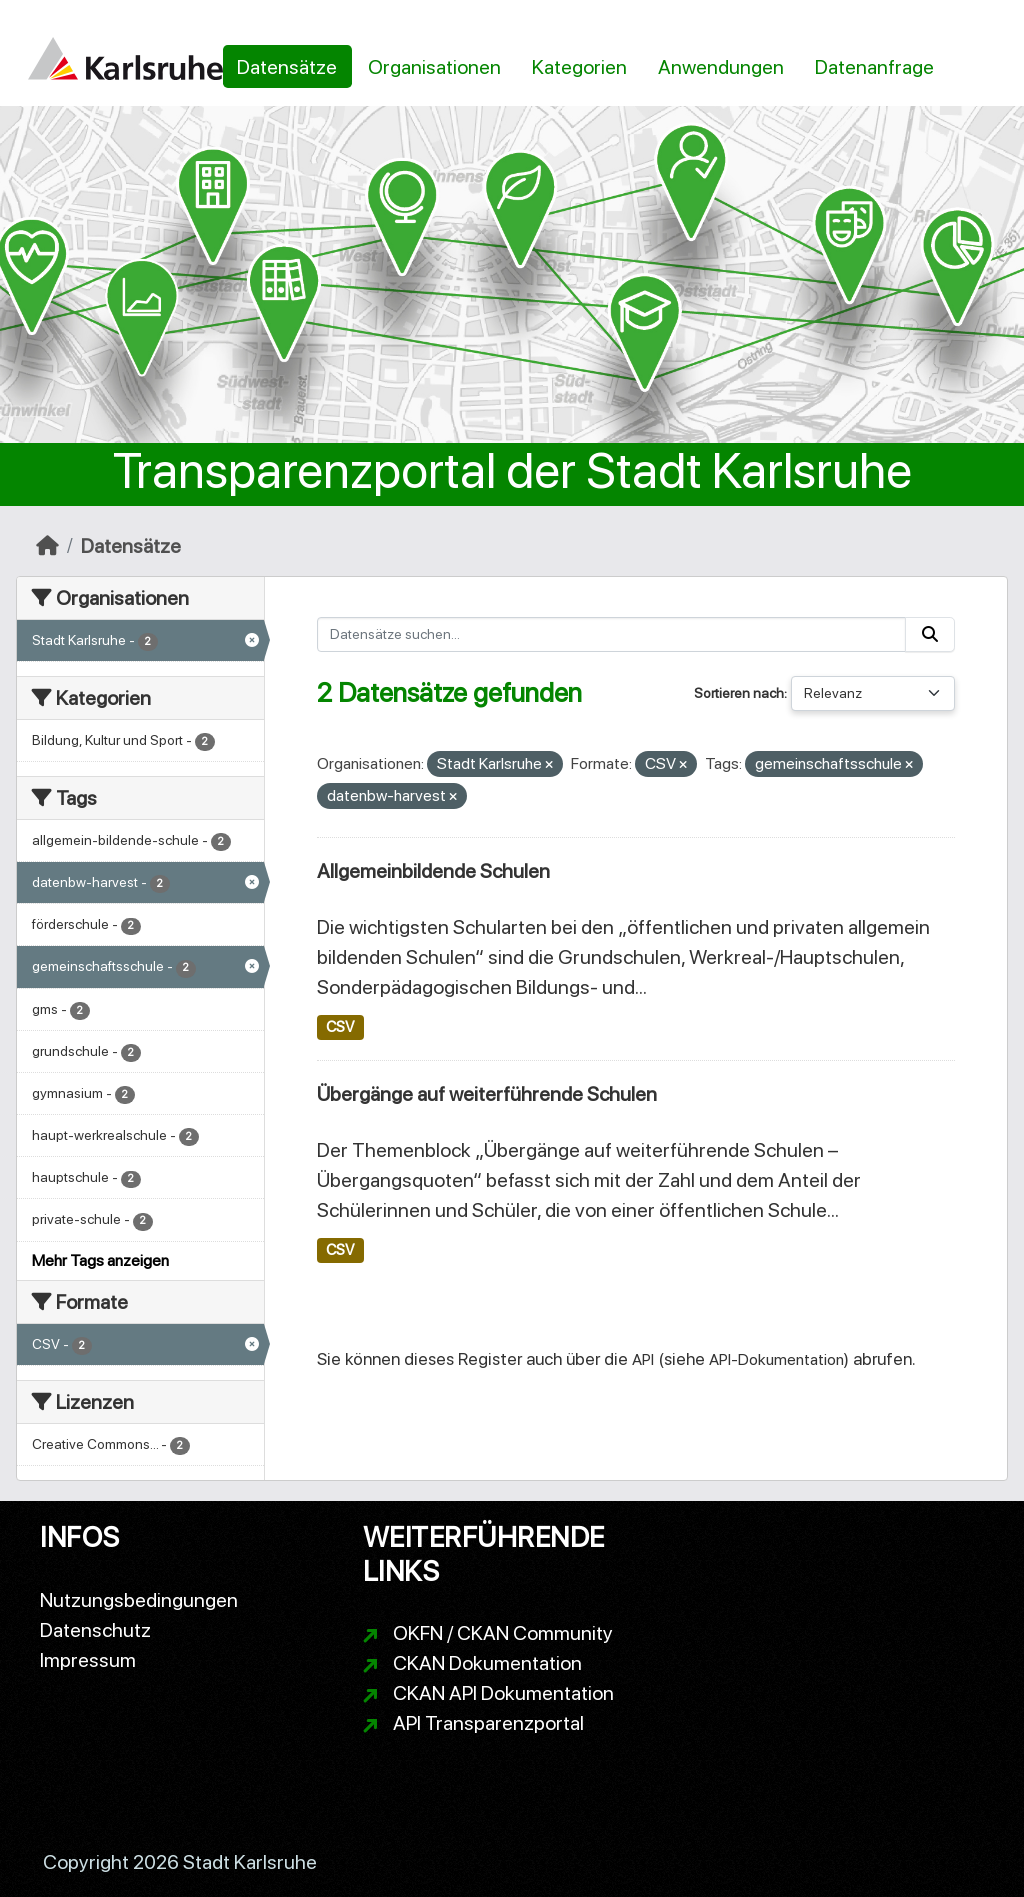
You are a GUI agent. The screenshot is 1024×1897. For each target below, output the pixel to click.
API (643, 1359)
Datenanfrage (874, 67)
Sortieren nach (739, 693)
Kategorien (579, 67)
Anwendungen (721, 67)
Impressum (88, 1660)
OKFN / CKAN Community (503, 1633)
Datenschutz (95, 1630)
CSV (340, 1027)
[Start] (47, 546)
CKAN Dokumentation (487, 1663)
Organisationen (434, 67)
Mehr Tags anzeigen (100, 1260)
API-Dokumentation (776, 1359)
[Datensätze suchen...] (612, 634)
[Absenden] (930, 634)
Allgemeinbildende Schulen (433, 871)
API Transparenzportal (488, 1723)
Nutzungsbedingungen (139, 1600)
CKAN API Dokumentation (503, 1693)
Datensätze (287, 67)
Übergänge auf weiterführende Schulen (487, 1094)
